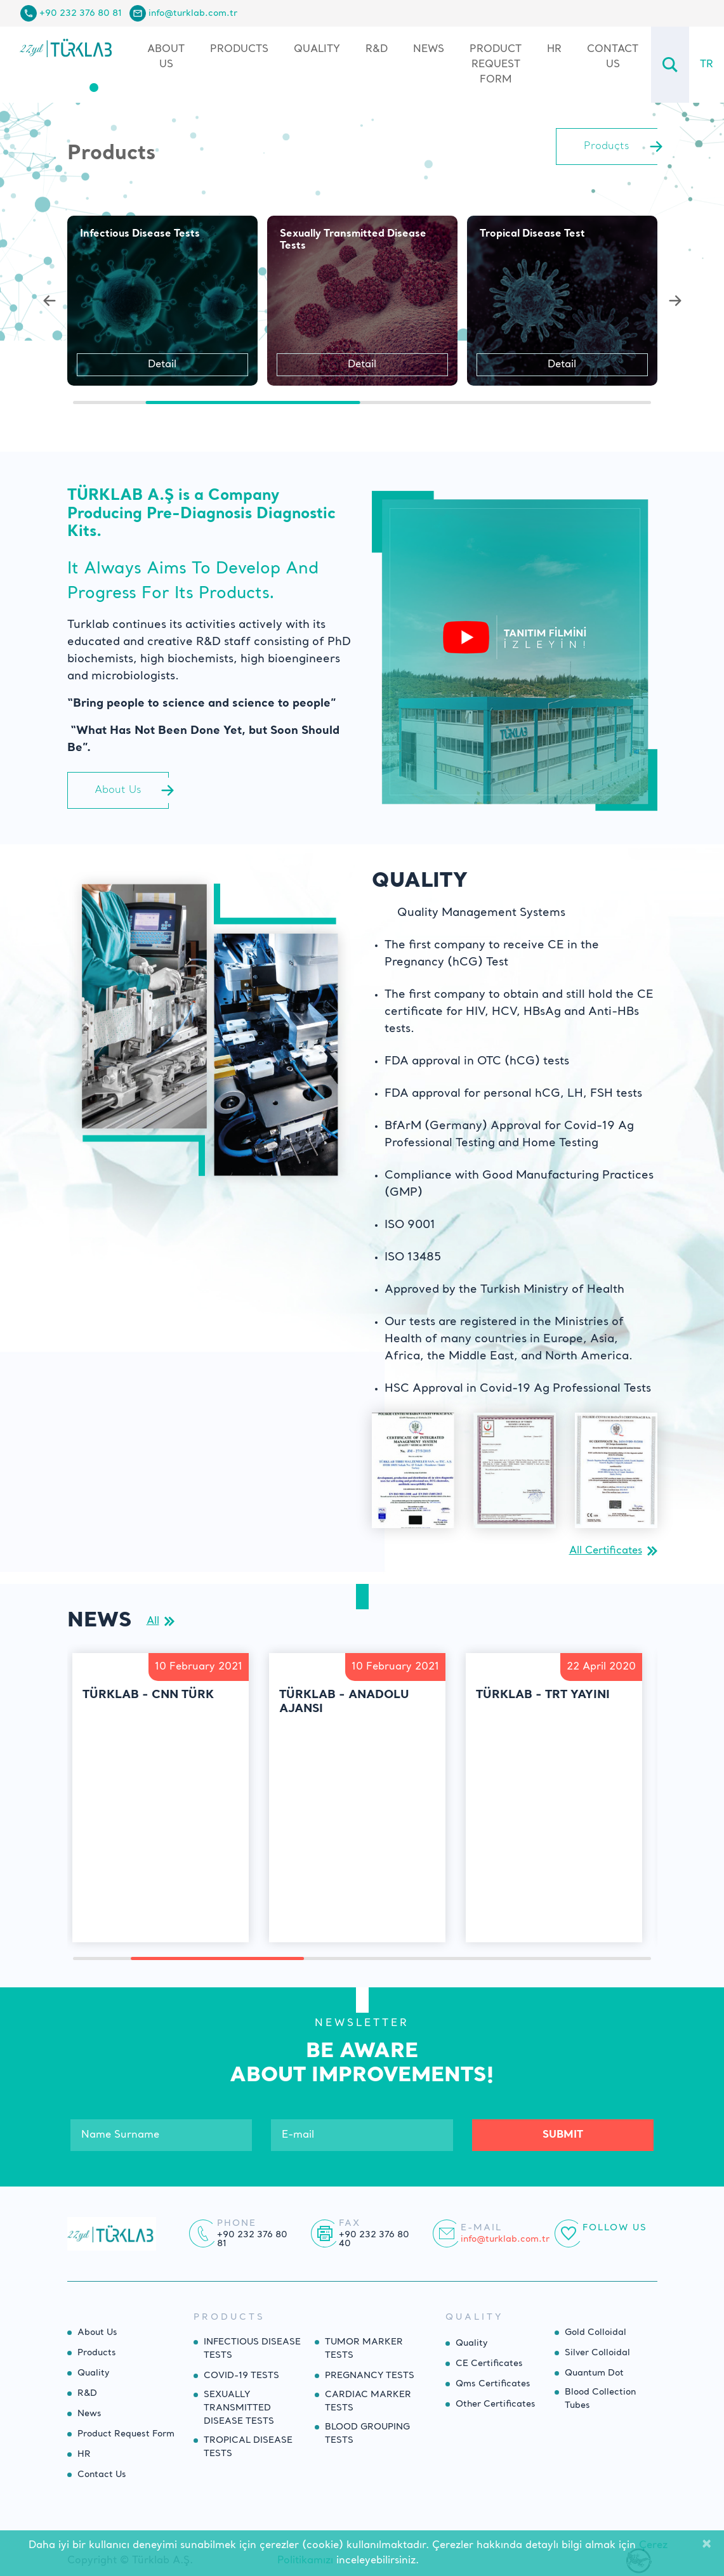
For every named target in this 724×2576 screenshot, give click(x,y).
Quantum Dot (594, 2373)
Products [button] (239, 49)
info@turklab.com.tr (192, 13)
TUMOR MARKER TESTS (364, 2348)
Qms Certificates (493, 2383)
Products (96, 2352)
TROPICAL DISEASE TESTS (248, 2447)
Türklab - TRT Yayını (543, 1695)
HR (554, 49)
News (428, 49)
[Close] (706, 2545)
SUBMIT (563, 2135)
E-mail (481, 2227)
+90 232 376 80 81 (80, 13)
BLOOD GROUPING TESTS (367, 2433)
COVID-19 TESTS (241, 2375)
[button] (49, 300)
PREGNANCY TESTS (369, 2375)
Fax (349, 2223)
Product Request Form (496, 64)
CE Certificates (489, 2363)
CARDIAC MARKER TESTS (368, 2401)
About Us (166, 57)
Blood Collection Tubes (600, 2399)
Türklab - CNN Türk (148, 1695)
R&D (376, 49)
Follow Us (614, 2227)
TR (706, 65)
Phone (236, 2223)
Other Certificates (496, 2404)
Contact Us (612, 57)
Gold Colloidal (595, 2332)
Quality (317, 49)
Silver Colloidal (597, 2352)
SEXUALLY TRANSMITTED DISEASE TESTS (239, 2408)
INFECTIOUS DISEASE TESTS (252, 2348)
